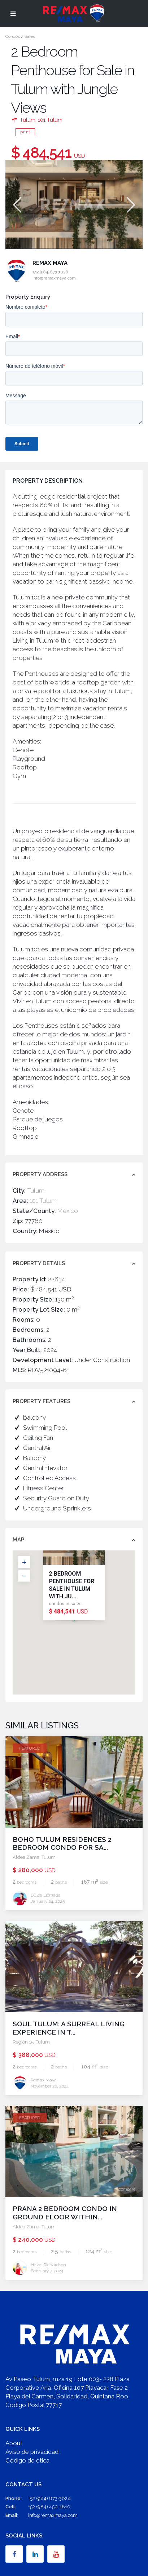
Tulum (27, 120)
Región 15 (23, 2042)
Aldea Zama (26, 1857)
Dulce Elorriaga (46, 1895)
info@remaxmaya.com (53, 2515)
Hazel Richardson (48, 2264)
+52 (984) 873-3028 (49, 2498)
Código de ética (27, 2460)
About (13, 2443)
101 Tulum (50, 120)
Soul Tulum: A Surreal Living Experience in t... (69, 2028)
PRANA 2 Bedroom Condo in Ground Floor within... (65, 2213)
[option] (74, 204)
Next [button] (130, 204)
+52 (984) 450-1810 (49, 2506)
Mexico (67, 1210)
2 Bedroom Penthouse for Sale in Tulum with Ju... (71, 1584)
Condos (12, 36)
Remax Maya (50, 263)
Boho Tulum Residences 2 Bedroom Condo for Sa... (62, 1843)
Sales (30, 36)
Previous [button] (16, 204)
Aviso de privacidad (31, 2451)
